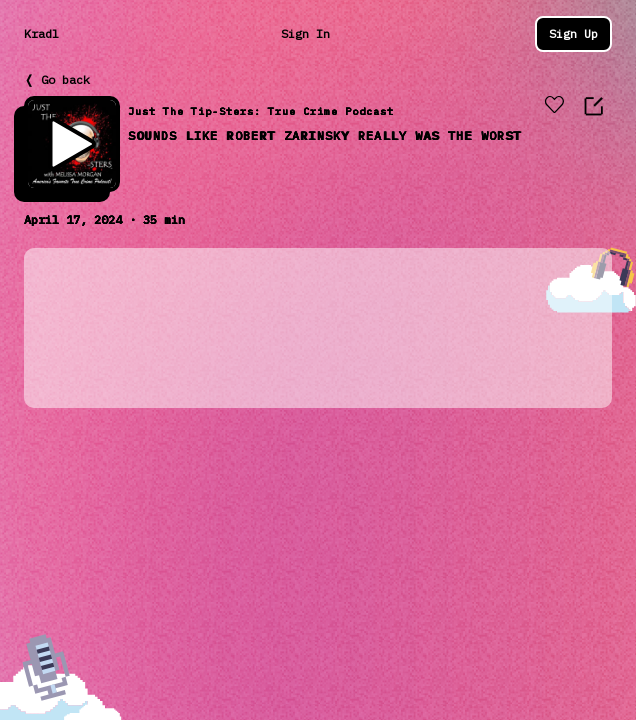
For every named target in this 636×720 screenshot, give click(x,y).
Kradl (41, 33)
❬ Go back (57, 79)
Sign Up (573, 33)
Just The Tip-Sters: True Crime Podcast (261, 111)
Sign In (305, 33)
